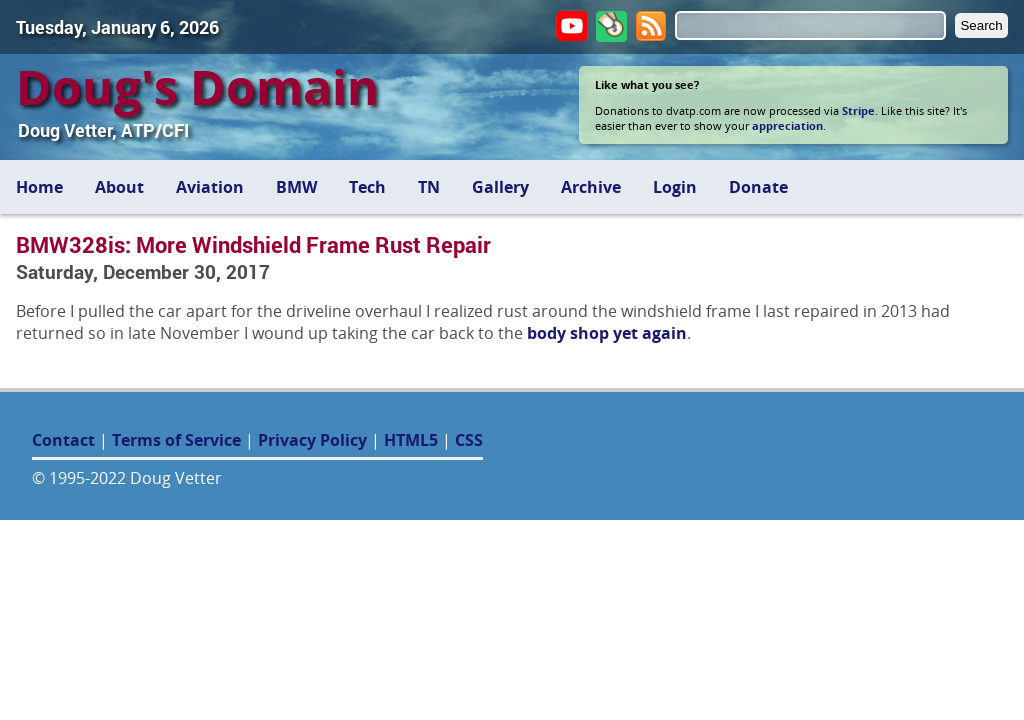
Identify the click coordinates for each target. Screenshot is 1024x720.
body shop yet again (607, 333)
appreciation (787, 125)
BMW (296, 187)
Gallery (500, 187)
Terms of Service (176, 440)
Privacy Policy (312, 440)
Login (675, 187)
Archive (591, 187)
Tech (367, 187)
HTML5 (411, 440)
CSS (469, 440)
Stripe (858, 110)
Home (39, 187)
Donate (758, 187)
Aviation (210, 187)
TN (429, 187)
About (119, 187)
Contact (63, 440)
